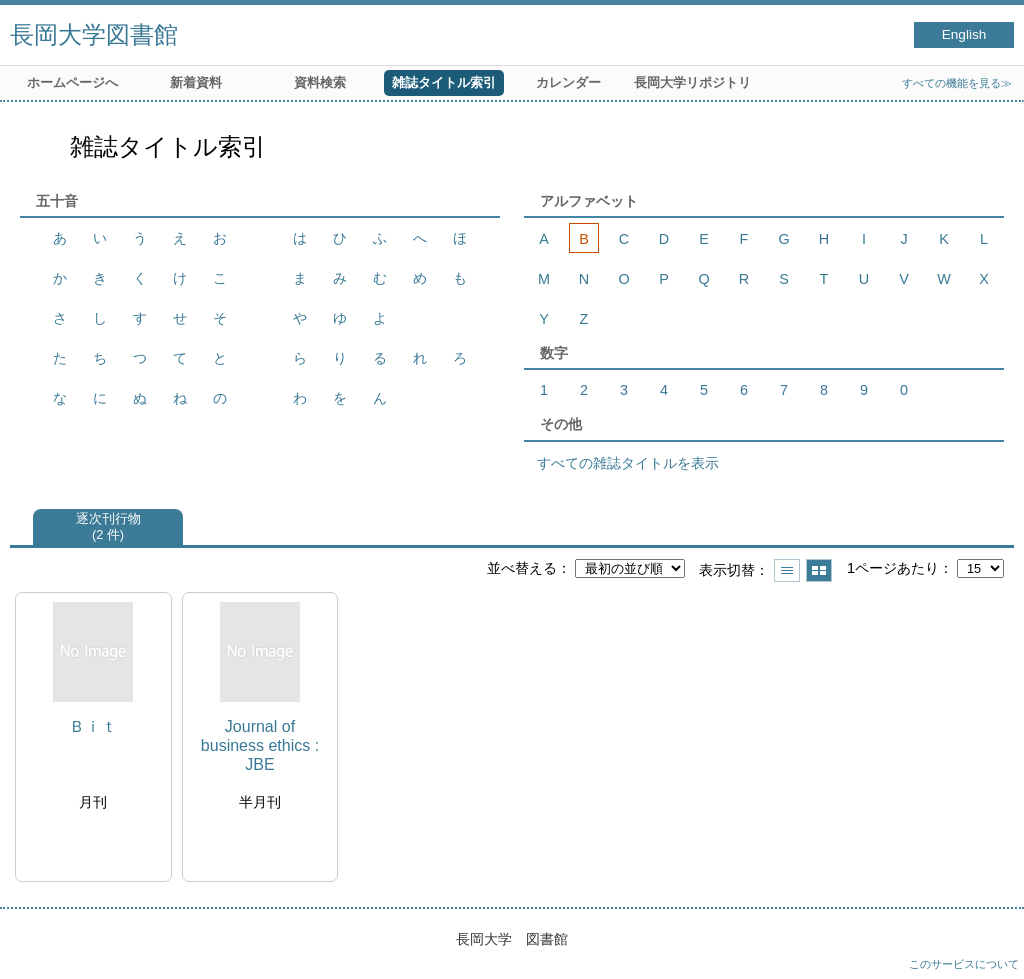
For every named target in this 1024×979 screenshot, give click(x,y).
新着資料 (196, 82)
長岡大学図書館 (94, 34)
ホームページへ (72, 82)
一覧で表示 (787, 570)
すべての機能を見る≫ (957, 83)
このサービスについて (964, 964)
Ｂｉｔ (93, 726)
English (964, 34)
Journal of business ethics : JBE (260, 745)
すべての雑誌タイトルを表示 (628, 463)
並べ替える (522, 568)
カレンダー (568, 82)
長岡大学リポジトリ (692, 82)
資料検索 (320, 82)
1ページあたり (893, 568)
